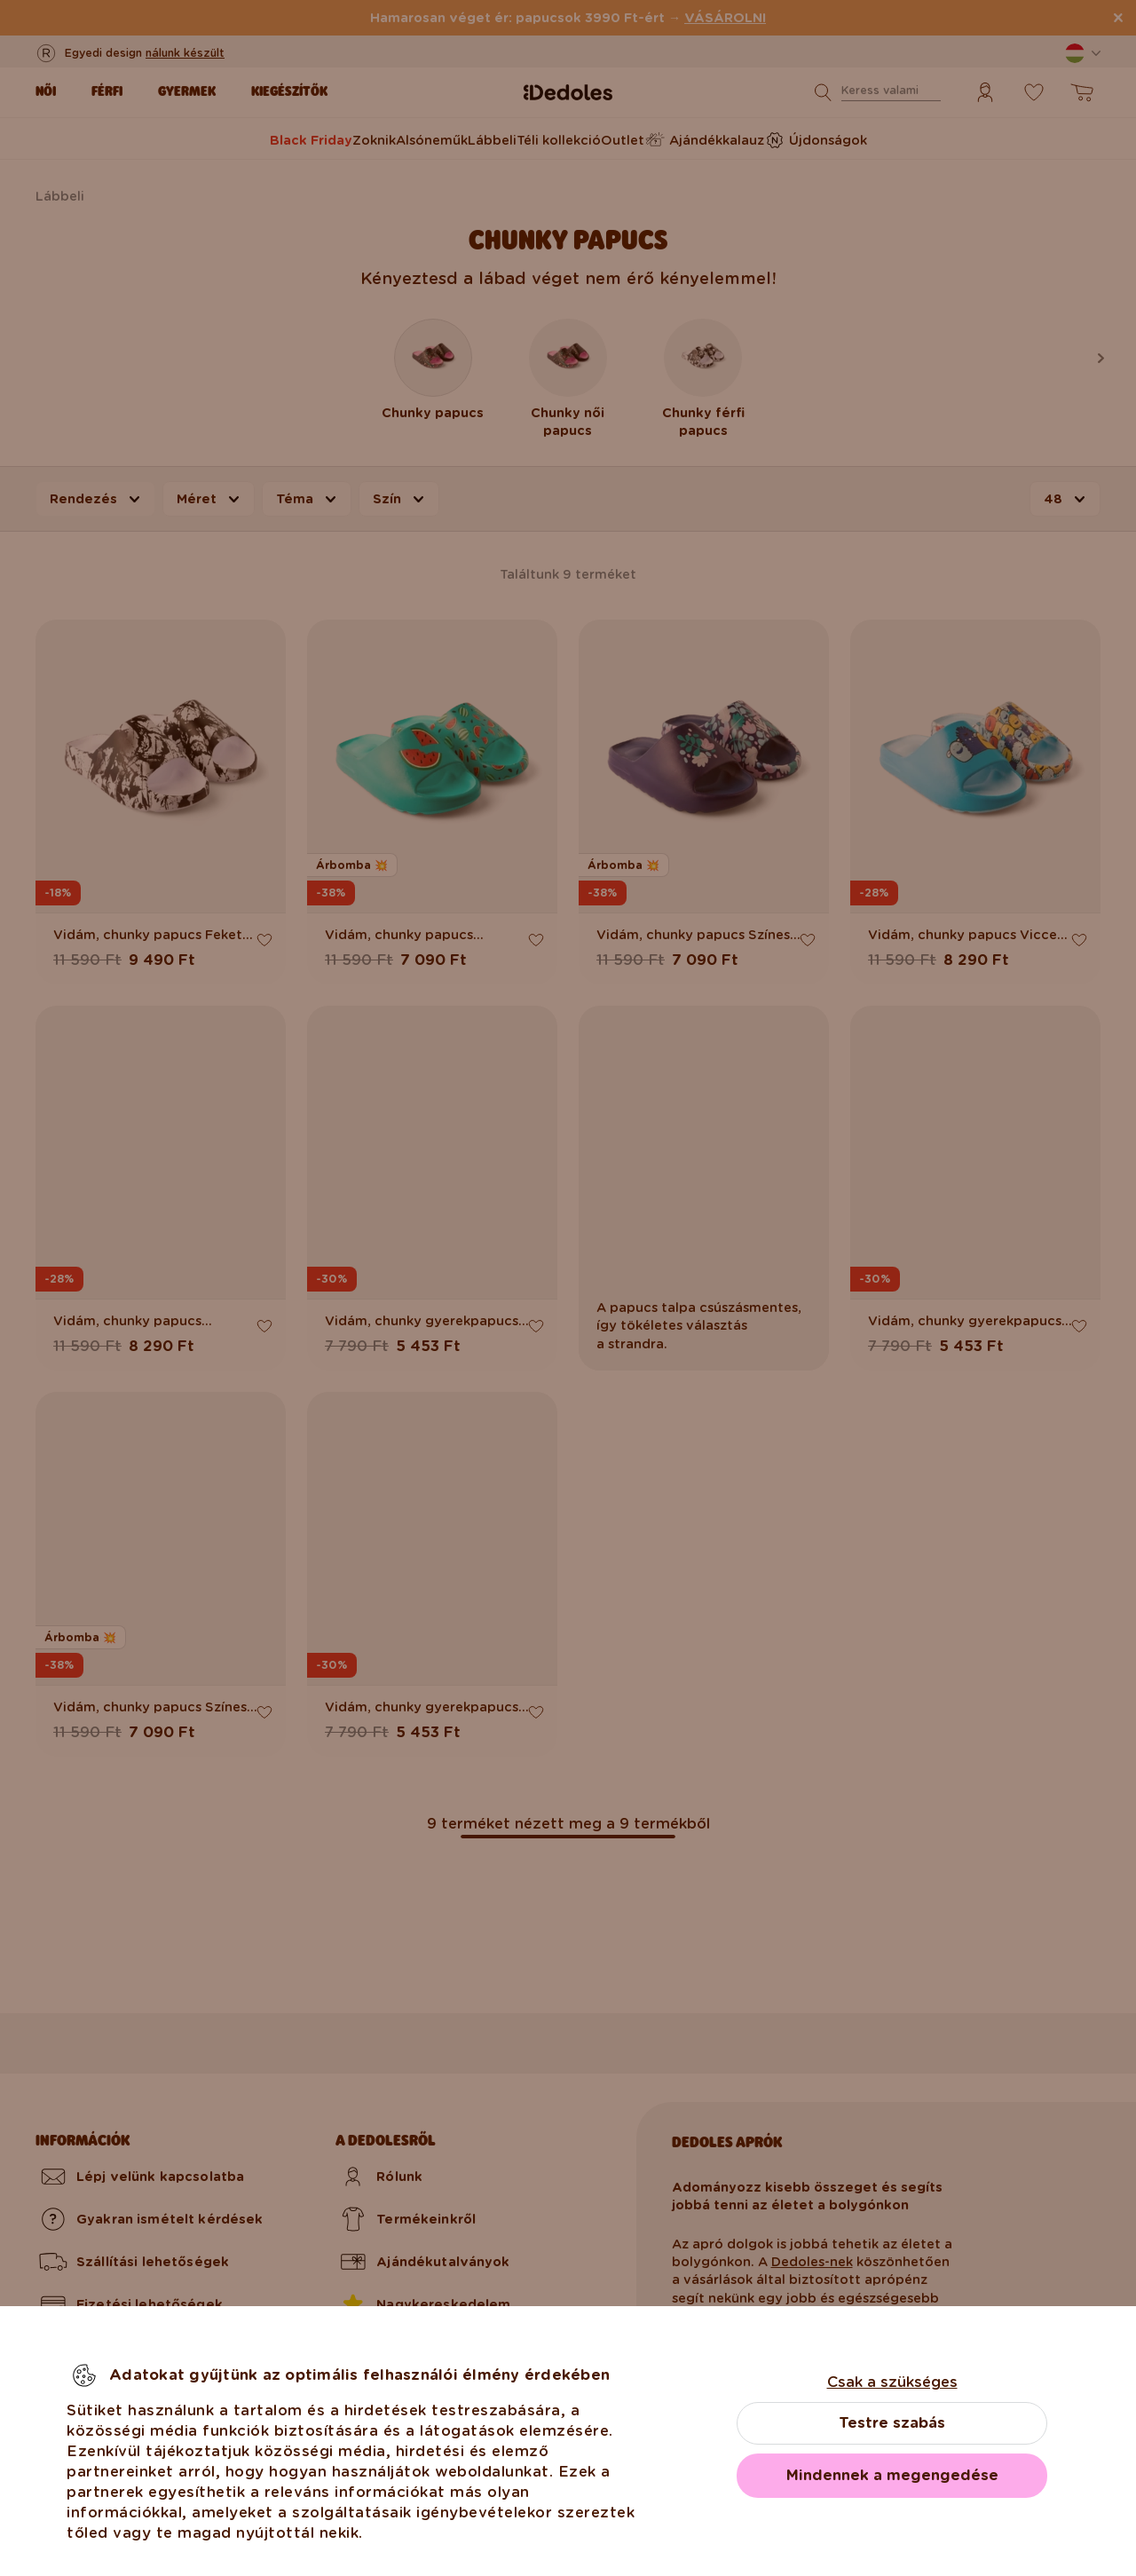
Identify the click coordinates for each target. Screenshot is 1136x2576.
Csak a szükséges (892, 2382)
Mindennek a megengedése (892, 2475)
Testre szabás (892, 2422)
